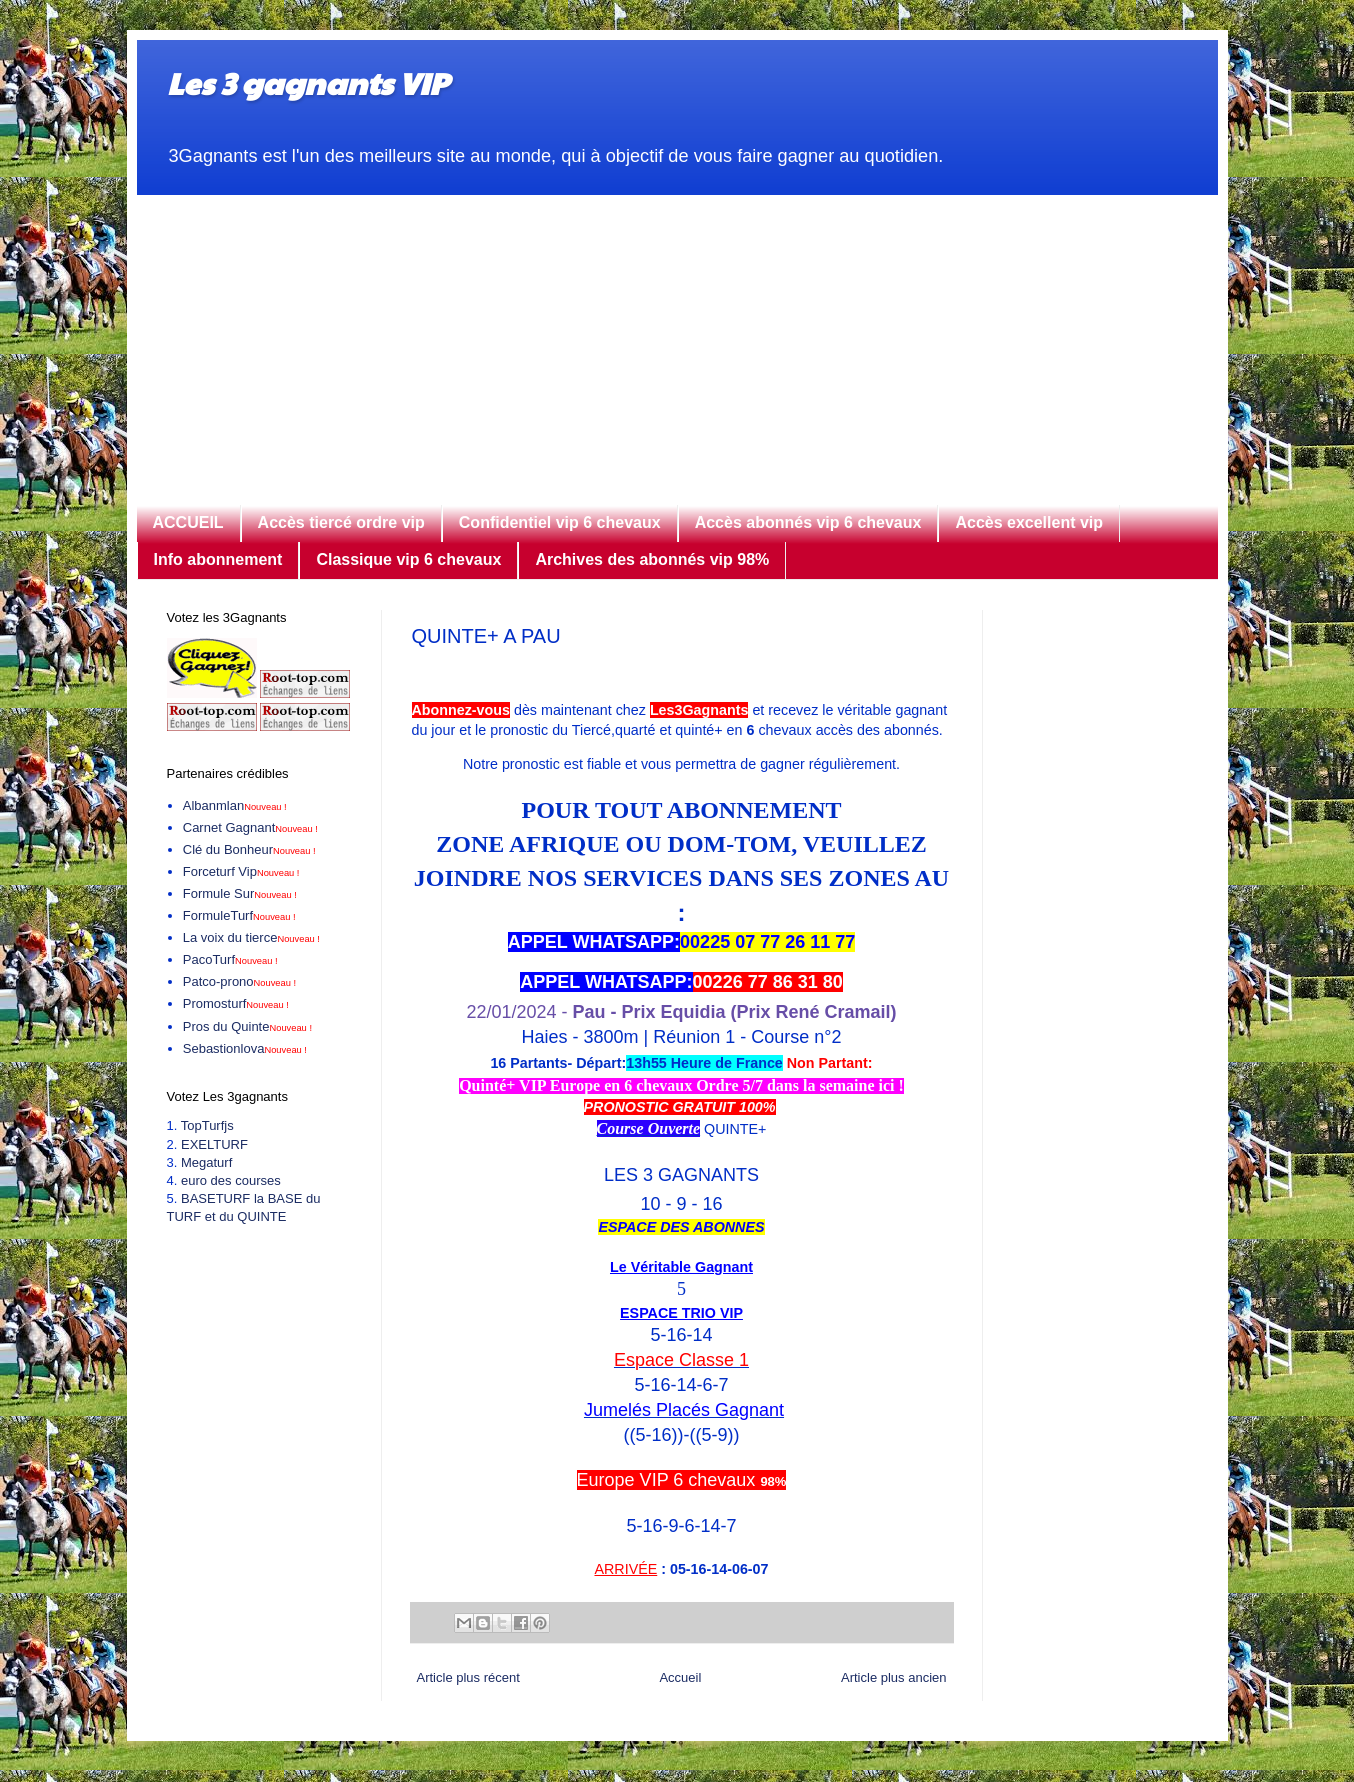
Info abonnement (218, 559)
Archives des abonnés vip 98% (652, 559)
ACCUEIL (188, 522)
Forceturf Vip (241, 871)
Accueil (680, 1677)
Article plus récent (468, 1677)
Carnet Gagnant (250, 827)
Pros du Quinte (247, 1026)
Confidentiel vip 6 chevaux (560, 522)
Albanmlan (235, 805)
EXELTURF (214, 1144)
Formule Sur (240, 893)
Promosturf (236, 1003)
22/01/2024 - (681, 1012)
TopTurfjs (207, 1125)
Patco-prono (239, 981)
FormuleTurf (239, 915)
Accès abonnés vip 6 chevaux (808, 522)
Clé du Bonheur (249, 849)
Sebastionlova (245, 1048)
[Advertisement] (677, 335)
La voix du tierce (251, 937)
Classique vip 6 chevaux (408, 559)
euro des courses (231, 1180)
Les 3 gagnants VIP (307, 82)
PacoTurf (230, 959)
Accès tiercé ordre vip (341, 522)
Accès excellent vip (1029, 522)
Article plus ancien (894, 1677)
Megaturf (206, 1162)
